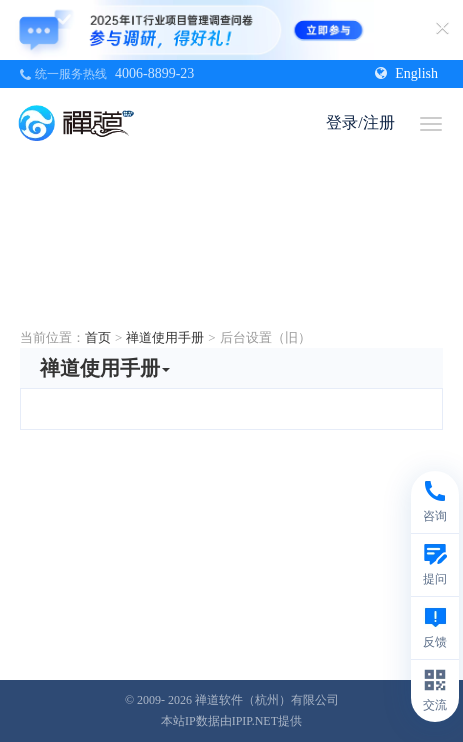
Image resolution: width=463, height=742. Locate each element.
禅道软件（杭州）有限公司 (267, 700)
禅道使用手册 (165, 337)
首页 (98, 337)
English (406, 73)
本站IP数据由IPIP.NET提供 (231, 721)
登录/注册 (360, 122)
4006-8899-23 (154, 73)
